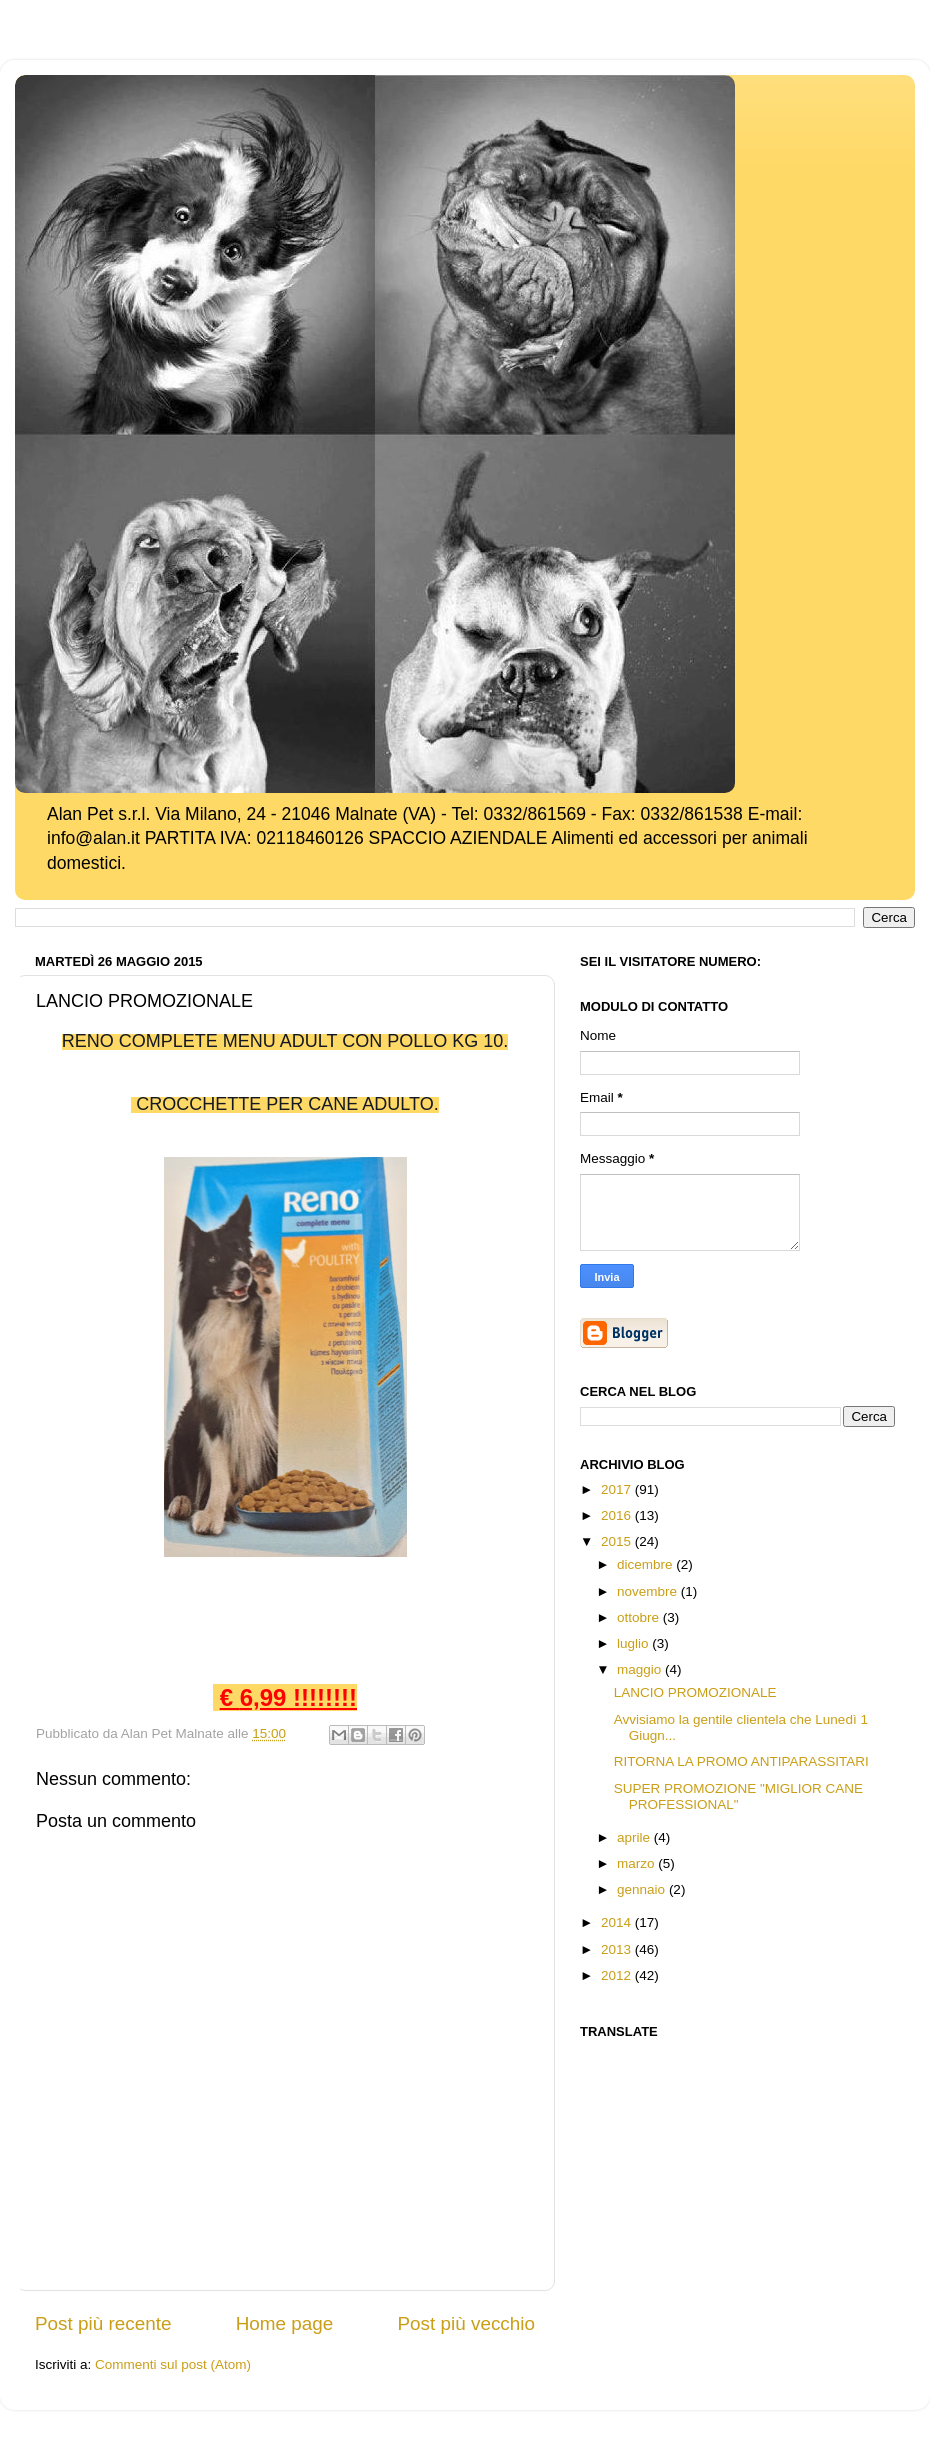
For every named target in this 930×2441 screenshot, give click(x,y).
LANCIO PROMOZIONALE (695, 1692)
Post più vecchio (466, 2323)
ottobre (640, 1617)
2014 (618, 1922)
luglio (634, 1643)
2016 (618, 1515)
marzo (637, 1863)
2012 (618, 1975)
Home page (285, 2323)
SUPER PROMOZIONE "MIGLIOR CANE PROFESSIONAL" (738, 1796)
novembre (649, 1591)
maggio (641, 1669)
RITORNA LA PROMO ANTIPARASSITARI (741, 1761)
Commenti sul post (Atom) (173, 2364)
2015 (618, 1541)
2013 (618, 1949)
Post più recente (103, 2323)
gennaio (643, 1889)
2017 (618, 1489)
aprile (635, 1837)
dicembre (646, 1564)
